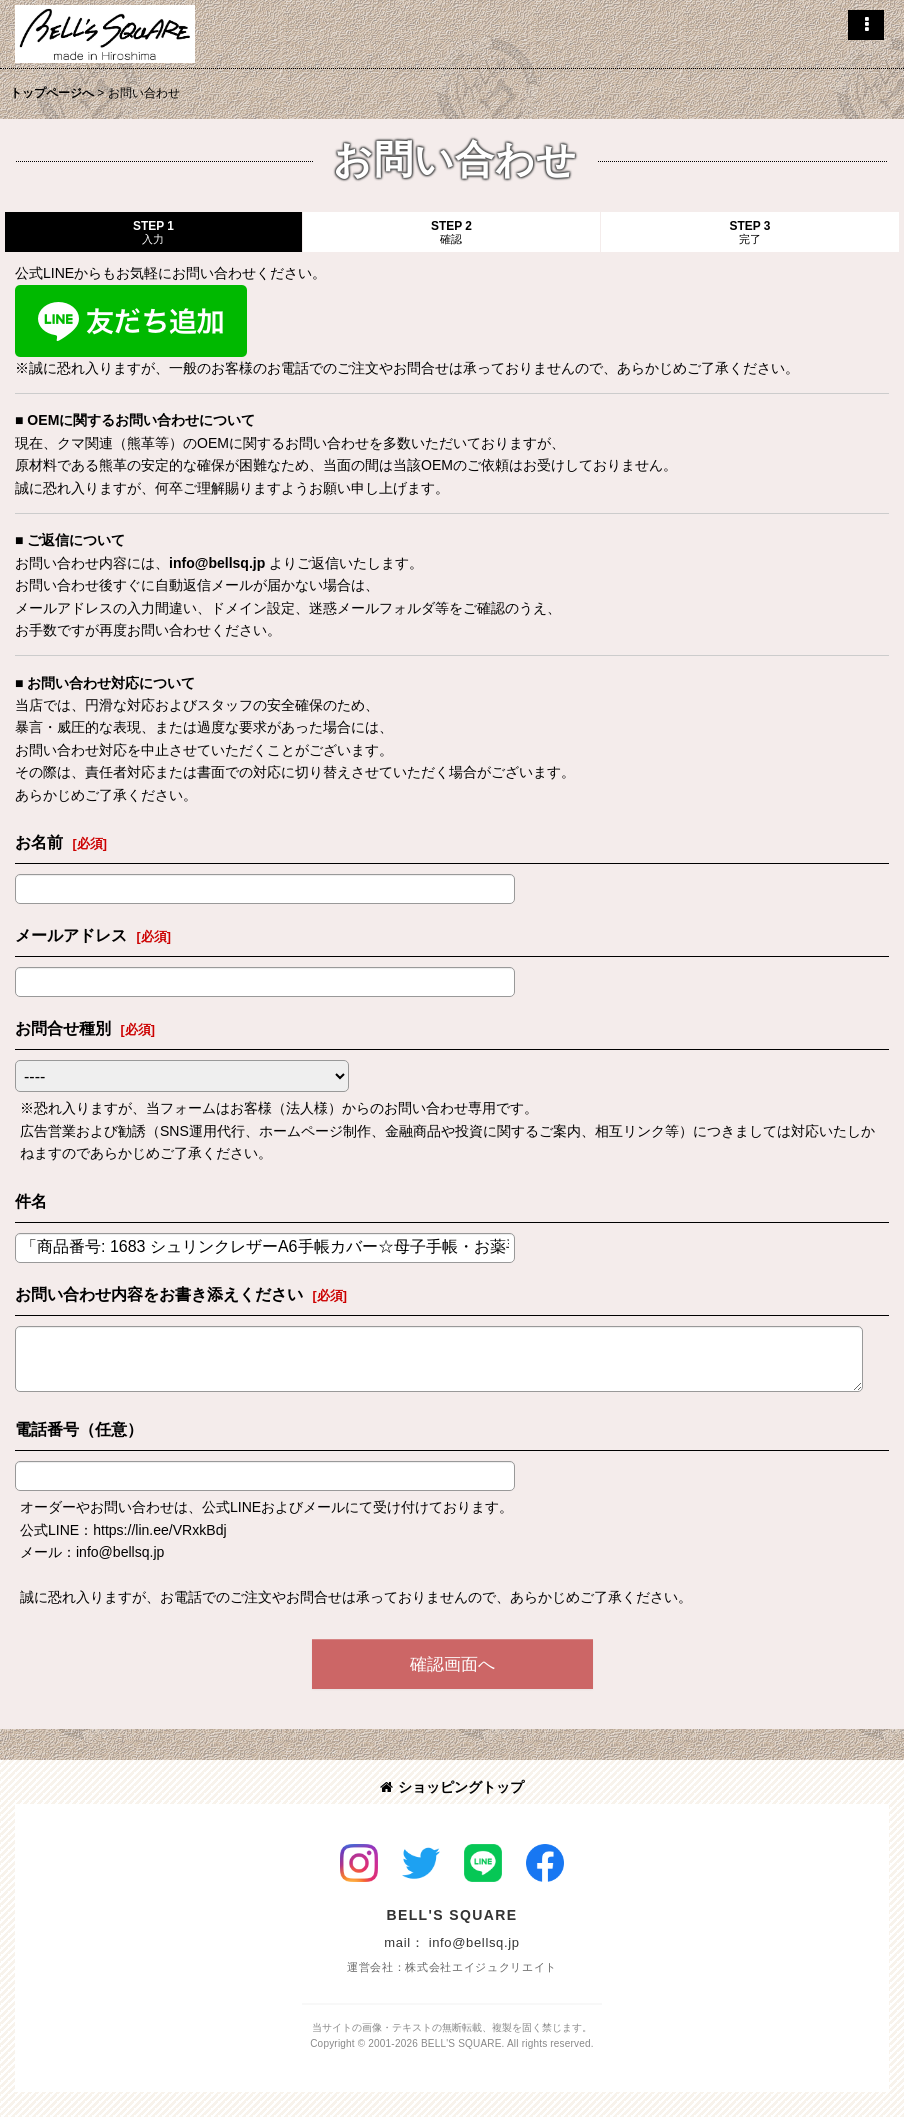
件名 (31, 1201)
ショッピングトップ (452, 1787)
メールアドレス (71, 935)
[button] (866, 25)
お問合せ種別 (63, 1028)
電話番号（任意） (79, 1429)
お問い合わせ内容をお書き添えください (159, 1294)
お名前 (39, 842)
